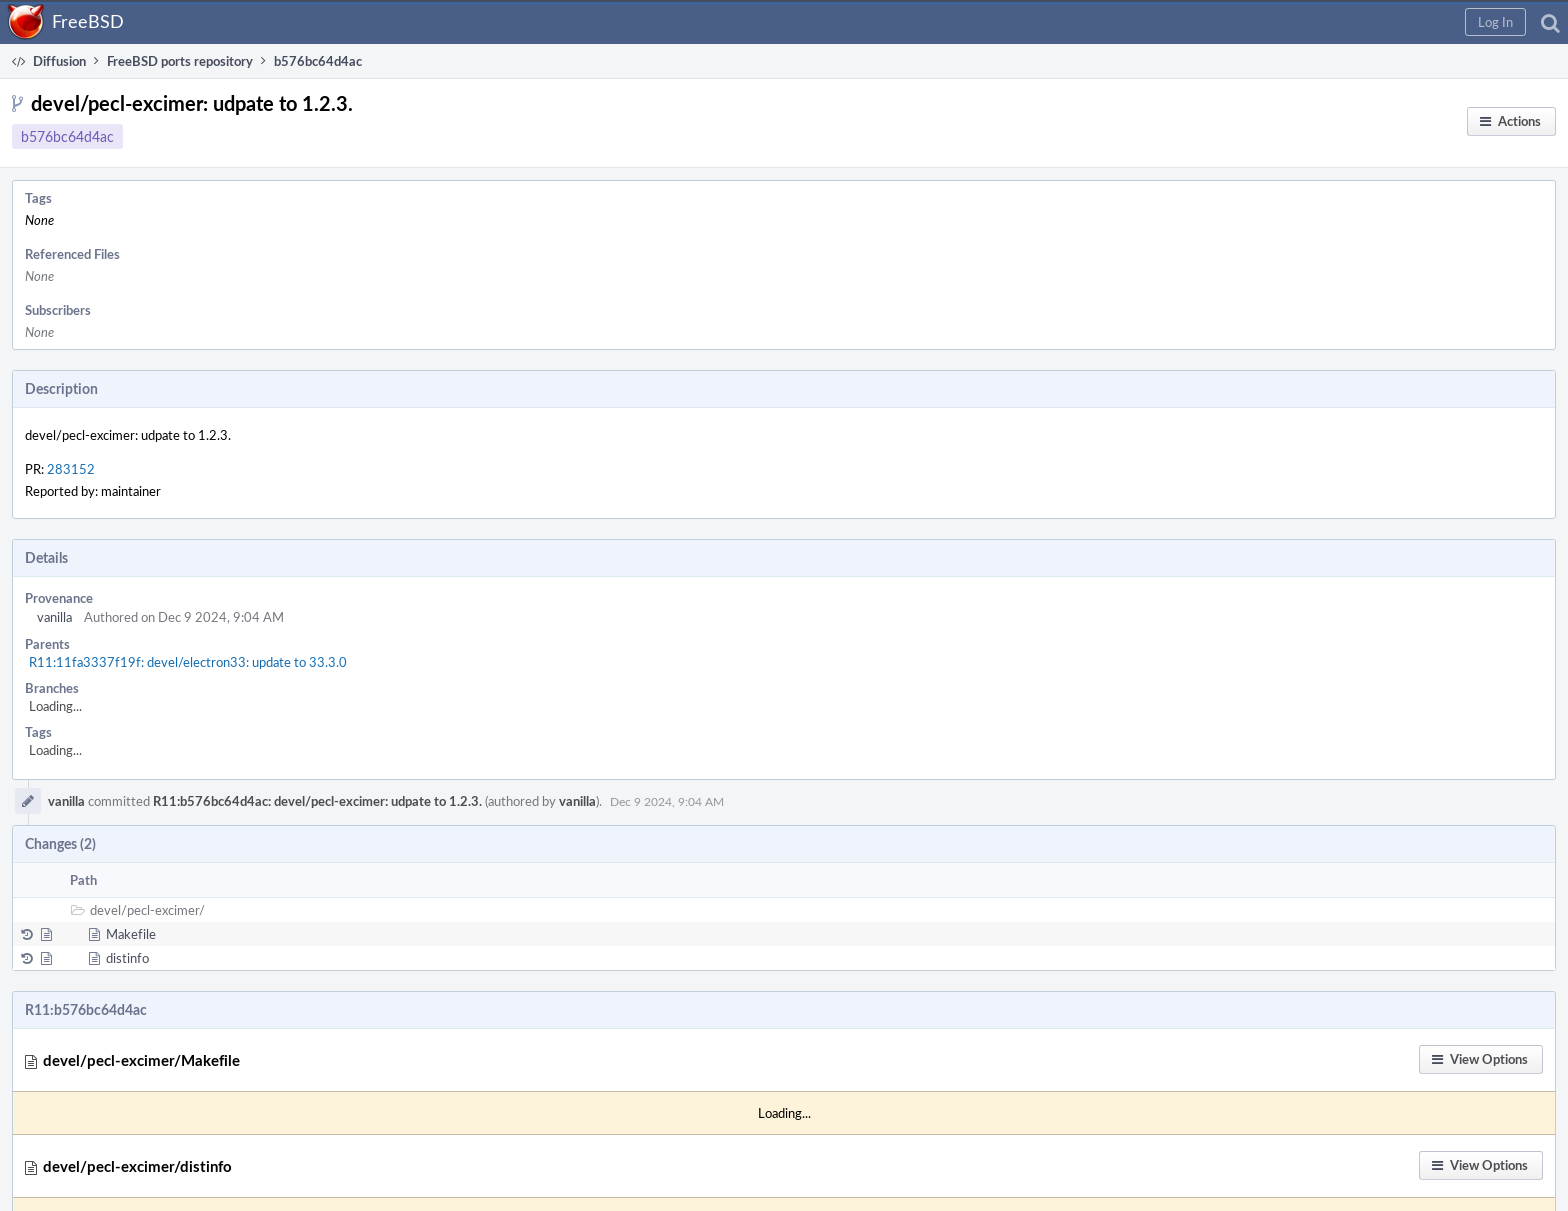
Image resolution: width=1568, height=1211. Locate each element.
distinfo (127, 958)
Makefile (131, 934)
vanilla (54, 617)
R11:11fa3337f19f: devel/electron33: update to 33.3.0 (188, 662)
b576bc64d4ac (67, 136)
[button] (1495, 22)
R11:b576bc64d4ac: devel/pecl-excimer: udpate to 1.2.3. (317, 801)
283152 (71, 469)
